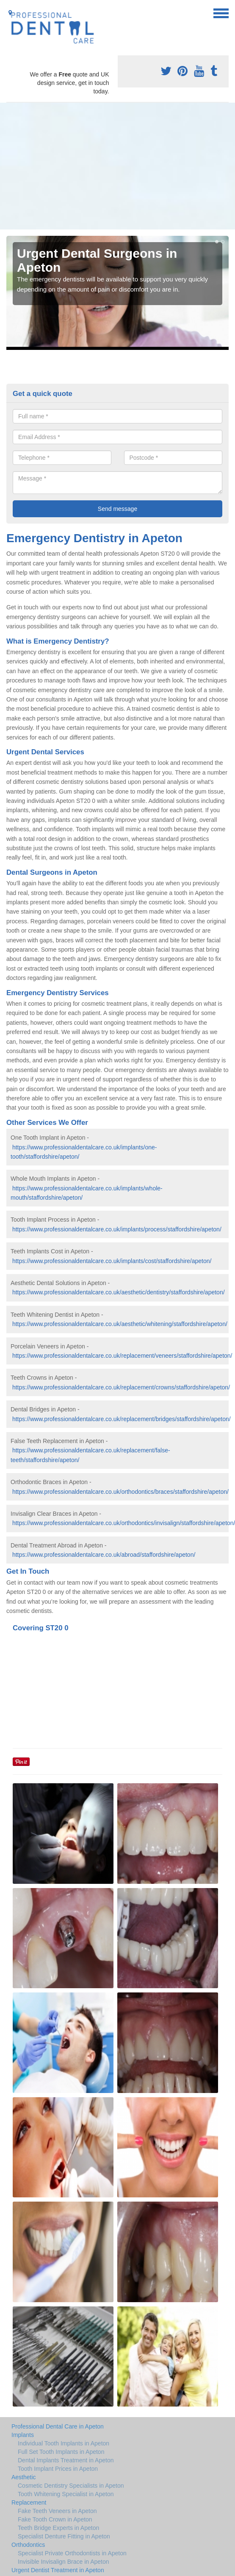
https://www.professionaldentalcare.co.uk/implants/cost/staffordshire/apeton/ (112, 1261)
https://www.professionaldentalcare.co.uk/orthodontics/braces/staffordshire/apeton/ (120, 1491)
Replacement (29, 2502)
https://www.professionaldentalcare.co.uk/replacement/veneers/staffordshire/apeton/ (122, 1355)
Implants (22, 2434)
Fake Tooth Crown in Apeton (55, 2519)
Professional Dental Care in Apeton (57, 2426)
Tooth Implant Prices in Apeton (58, 2468)
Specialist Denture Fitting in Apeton (64, 2536)
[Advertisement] (118, 166)
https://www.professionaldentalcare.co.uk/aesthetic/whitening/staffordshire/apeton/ (119, 1324)
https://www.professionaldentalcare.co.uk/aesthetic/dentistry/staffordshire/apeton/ (118, 1292)
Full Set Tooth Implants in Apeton (61, 2451)
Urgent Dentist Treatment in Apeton (57, 2570)
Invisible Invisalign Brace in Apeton (63, 2561)
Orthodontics (28, 2544)
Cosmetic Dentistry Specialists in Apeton (71, 2485)
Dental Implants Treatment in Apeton (65, 2460)
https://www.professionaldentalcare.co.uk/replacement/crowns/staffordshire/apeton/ (121, 1387)
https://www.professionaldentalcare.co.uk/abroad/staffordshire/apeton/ (103, 1554)
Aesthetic (23, 2477)
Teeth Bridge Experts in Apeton (58, 2527)
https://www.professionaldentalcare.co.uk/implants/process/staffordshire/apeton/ (116, 1229)
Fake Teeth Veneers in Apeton (57, 2511)
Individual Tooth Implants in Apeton (63, 2443)
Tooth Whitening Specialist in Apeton (65, 2494)
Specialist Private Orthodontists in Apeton (72, 2553)
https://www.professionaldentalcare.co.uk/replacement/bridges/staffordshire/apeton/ (121, 1419)
